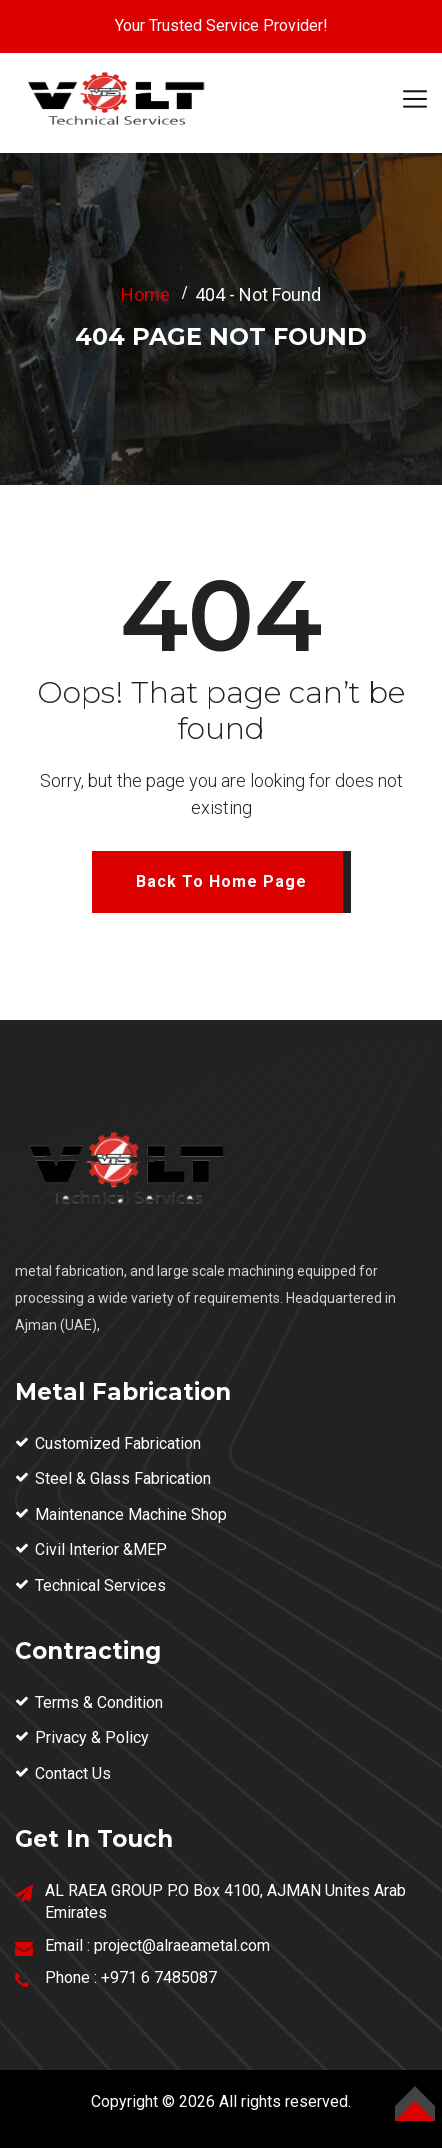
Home (145, 294)
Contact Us (73, 1773)
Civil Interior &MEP (101, 1549)
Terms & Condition (99, 1702)
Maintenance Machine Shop (131, 1514)
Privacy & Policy (92, 1737)
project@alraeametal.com (182, 1945)
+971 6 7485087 (159, 1977)
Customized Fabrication (118, 1443)
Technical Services (100, 1585)
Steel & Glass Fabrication (123, 1478)
